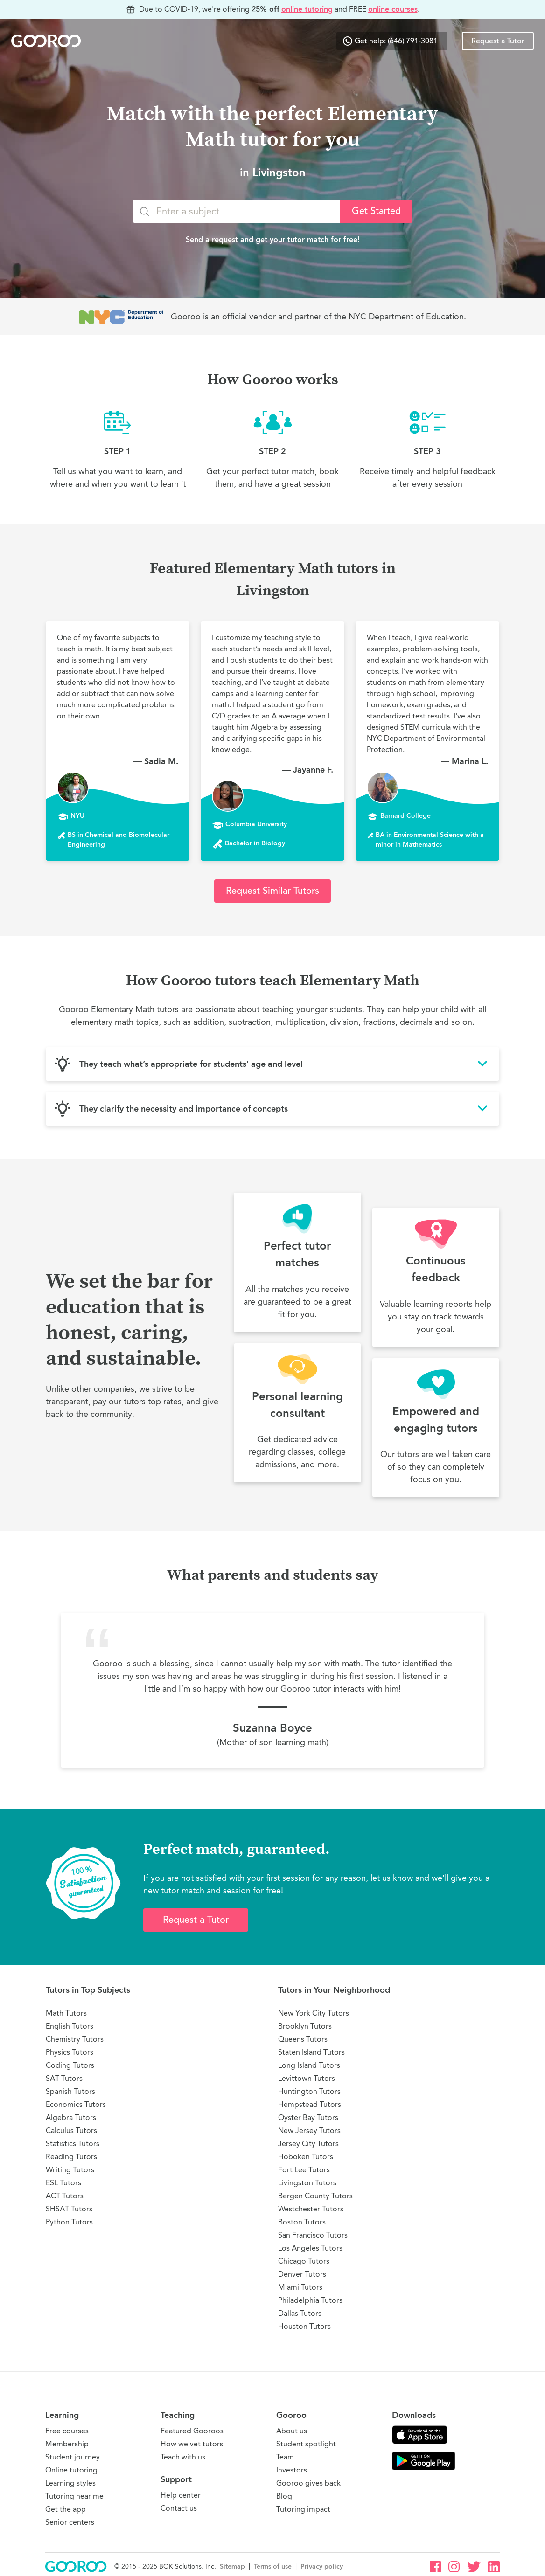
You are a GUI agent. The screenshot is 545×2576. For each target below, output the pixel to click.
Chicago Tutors (303, 2261)
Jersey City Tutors (308, 2143)
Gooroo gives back (308, 2483)
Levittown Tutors (306, 2078)
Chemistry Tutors (75, 2039)
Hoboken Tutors (305, 2156)
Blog (284, 2496)
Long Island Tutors (309, 2065)
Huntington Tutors (309, 2091)
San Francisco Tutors (313, 2235)
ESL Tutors (63, 2182)
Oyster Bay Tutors (308, 2117)
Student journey (72, 2456)
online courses (393, 9)
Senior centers (69, 2522)
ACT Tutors (65, 2195)
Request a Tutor (497, 41)
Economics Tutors (76, 2104)
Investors (291, 2470)
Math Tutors (66, 2013)
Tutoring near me (74, 2496)
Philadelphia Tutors (310, 2300)
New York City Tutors (313, 2013)
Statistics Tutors (72, 2143)
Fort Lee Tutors (304, 2169)
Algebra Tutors (71, 2117)
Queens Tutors (303, 2039)
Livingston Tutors (307, 2182)
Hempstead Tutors (309, 2104)
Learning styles (70, 2483)
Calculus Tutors (71, 2130)
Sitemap (232, 2566)
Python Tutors (69, 2221)
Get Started (376, 211)
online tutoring (307, 9)
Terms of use (273, 2566)
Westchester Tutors (310, 2208)
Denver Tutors (302, 2274)
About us (291, 2430)
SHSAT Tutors (69, 2208)
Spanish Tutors (70, 2091)
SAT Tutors (64, 2078)
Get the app (65, 2509)
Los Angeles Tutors (310, 2248)
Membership (67, 2443)
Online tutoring (71, 2470)
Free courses (67, 2430)
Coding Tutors (70, 2065)
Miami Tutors (300, 2287)
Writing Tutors (70, 2169)
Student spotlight (306, 2443)
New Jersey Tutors (309, 2130)
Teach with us (183, 2456)
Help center (181, 2495)
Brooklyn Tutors (305, 2026)
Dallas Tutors (299, 2313)
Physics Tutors (69, 2052)
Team (285, 2456)
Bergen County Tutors (315, 2195)
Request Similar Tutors (272, 891)
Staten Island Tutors (311, 2052)
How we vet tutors (192, 2443)
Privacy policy (321, 2566)
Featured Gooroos (192, 2430)
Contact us (179, 2508)
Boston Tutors (302, 2221)
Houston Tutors (304, 2326)
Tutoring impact (303, 2509)
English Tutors (69, 2026)
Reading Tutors (71, 2156)
